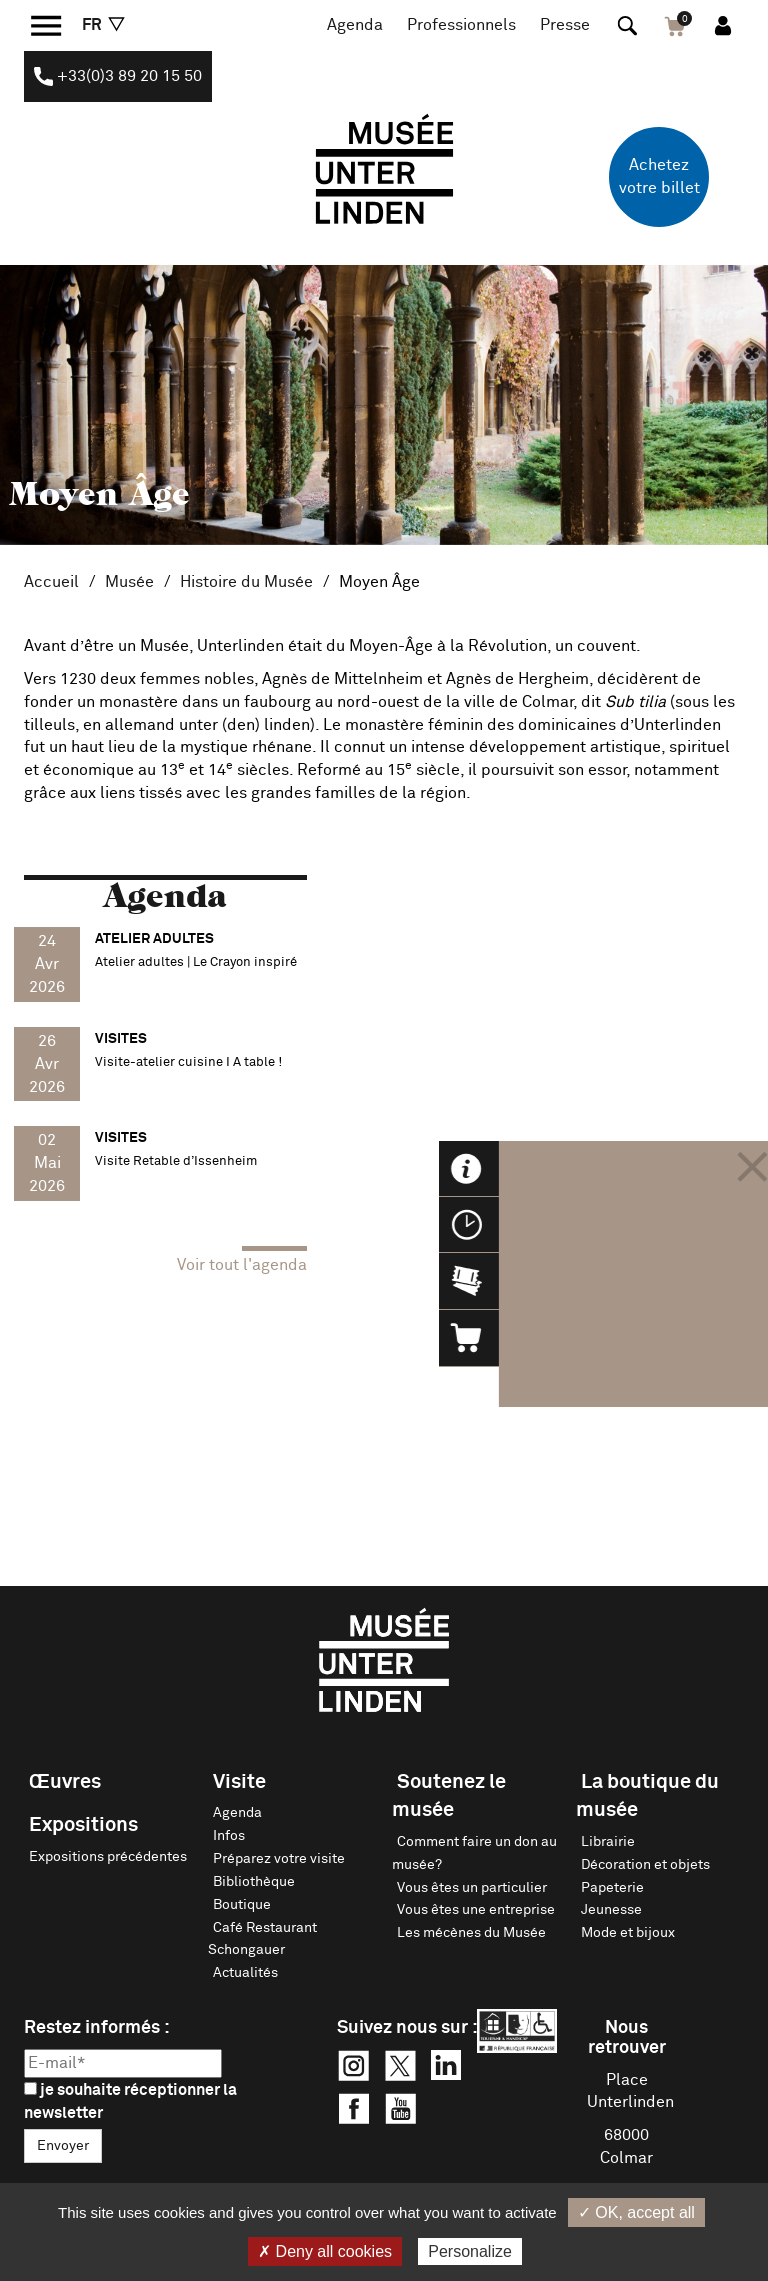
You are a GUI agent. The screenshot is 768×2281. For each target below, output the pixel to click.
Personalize (470, 2251)
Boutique (242, 1905)
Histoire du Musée (246, 582)
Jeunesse (611, 1910)
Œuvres (65, 1782)
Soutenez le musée (449, 1796)
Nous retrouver (627, 2038)
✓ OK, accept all (636, 2212)
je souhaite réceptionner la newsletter (130, 2101)
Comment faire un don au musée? (474, 1853)
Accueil (51, 582)
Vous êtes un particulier (472, 1888)
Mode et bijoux (628, 1933)
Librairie (608, 1842)
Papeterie (612, 1888)
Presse (565, 25)
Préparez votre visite (279, 1859)
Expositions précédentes (108, 1857)
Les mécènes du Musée (471, 1933)
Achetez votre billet (659, 176)
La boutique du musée (647, 1796)
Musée (129, 582)
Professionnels (461, 25)
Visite (239, 1782)
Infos (229, 1836)
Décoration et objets (645, 1865)
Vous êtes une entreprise (476, 1910)
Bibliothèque (254, 1882)
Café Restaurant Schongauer (262, 1939)
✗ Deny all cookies (325, 2251)
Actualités (245, 1973)
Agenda (355, 25)
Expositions (83, 1825)
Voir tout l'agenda (242, 1265)
